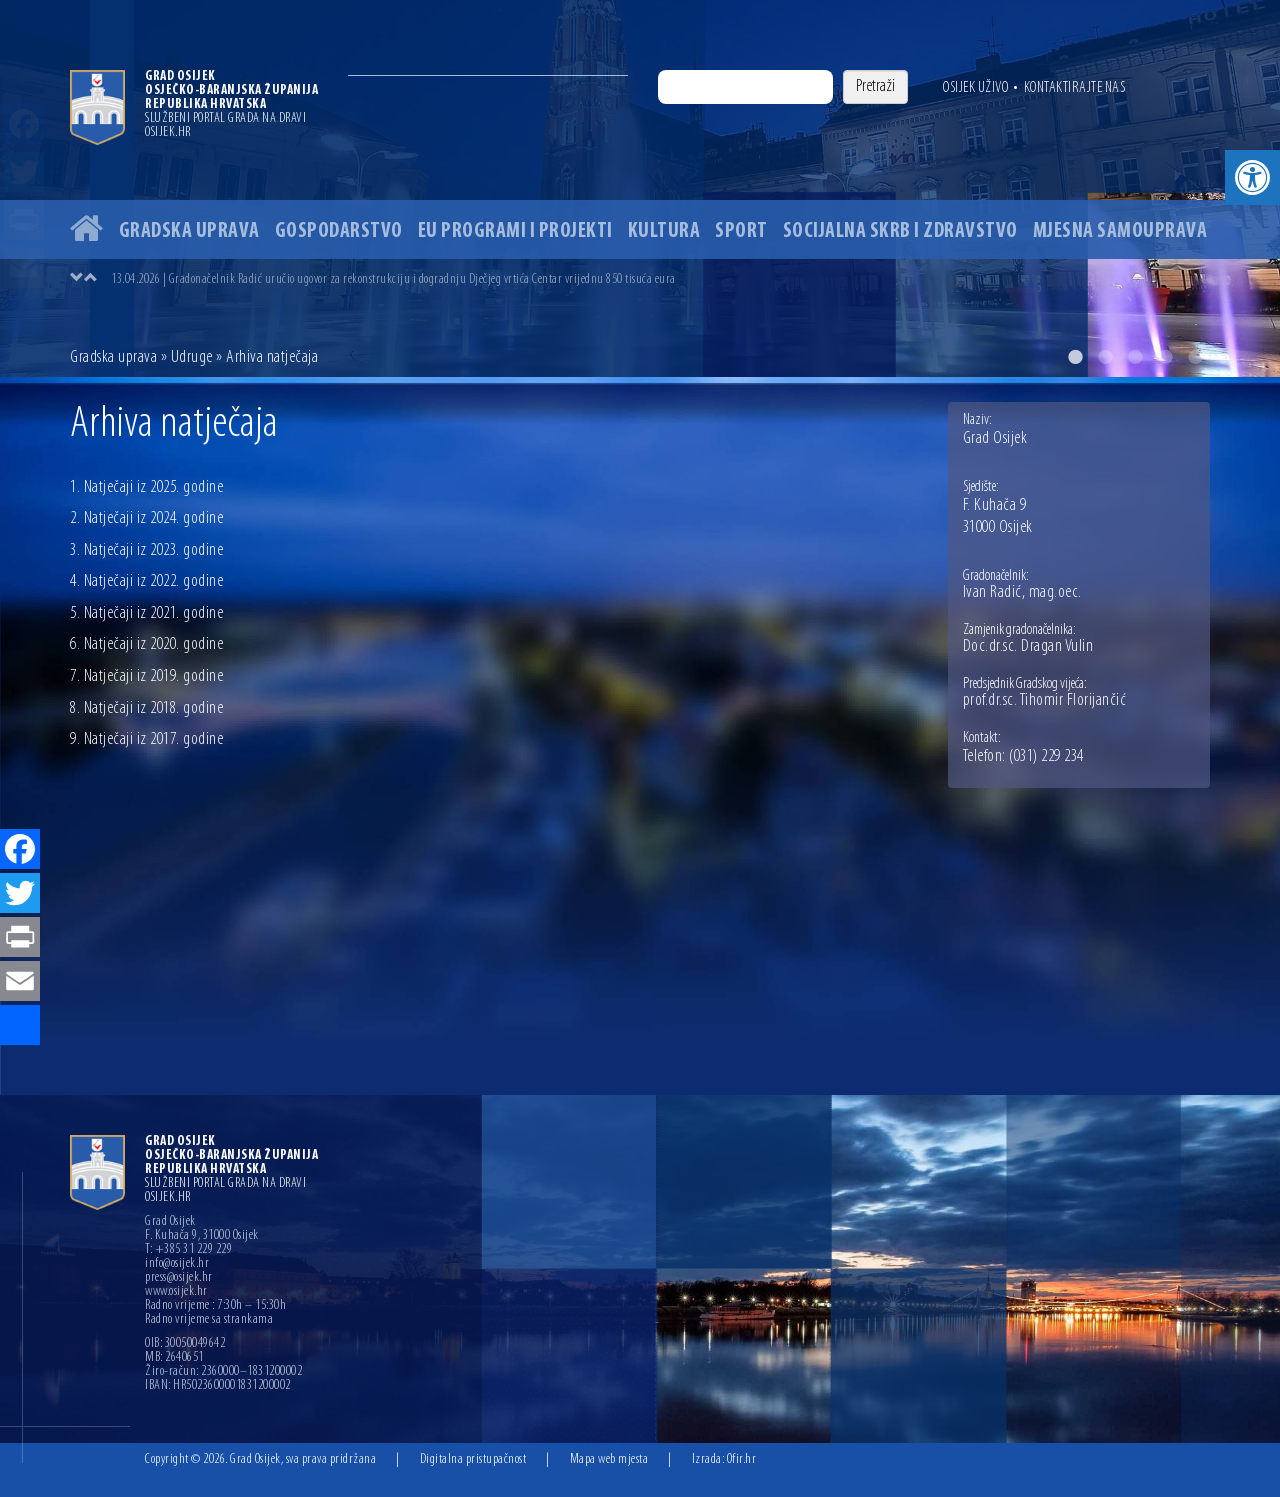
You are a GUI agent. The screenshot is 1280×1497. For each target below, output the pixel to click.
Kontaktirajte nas (1075, 88)
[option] (640, 188)
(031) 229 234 (1046, 757)
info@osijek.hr (177, 1264)
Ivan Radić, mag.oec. (1022, 593)
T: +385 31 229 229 (188, 1250)
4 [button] (1165, 357)
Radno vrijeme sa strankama (209, 1320)
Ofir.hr (742, 1459)
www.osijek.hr (176, 1292)
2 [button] (1105, 357)
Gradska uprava (189, 231)
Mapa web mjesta (609, 1459)
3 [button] (1135, 357)
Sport (741, 231)
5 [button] (1195, 357)
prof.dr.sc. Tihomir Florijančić (1045, 701)
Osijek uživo (975, 88)
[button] (1252, 177)
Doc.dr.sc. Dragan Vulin (1028, 647)
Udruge (192, 357)
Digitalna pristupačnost (473, 1459)
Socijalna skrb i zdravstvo (900, 231)
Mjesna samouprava (1120, 231)
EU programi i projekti (515, 231)
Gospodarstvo (339, 231)
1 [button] (1075, 357)
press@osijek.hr (179, 1278)
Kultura (664, 231)
